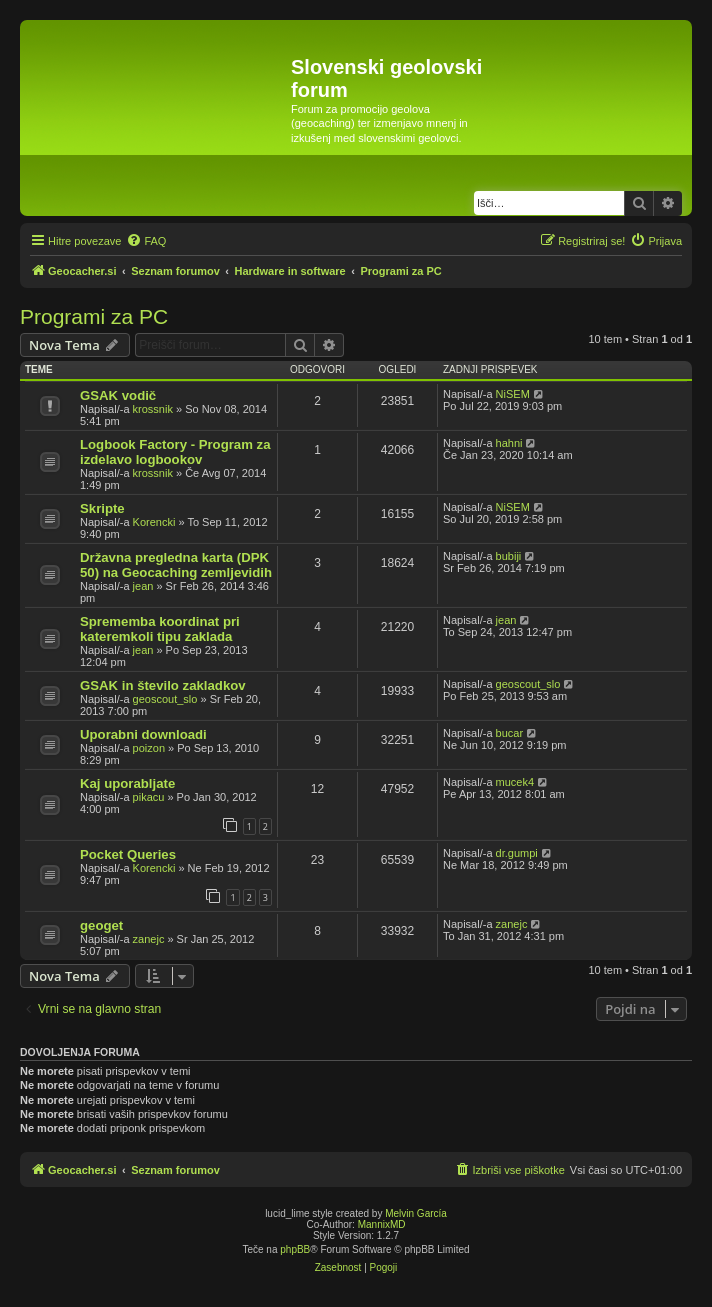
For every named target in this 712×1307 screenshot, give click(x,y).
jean (143, 586)
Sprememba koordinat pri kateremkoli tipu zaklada (160, 629)
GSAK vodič (118, 395)
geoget (101, 925)
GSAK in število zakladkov (163, 685)
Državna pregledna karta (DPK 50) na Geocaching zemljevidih (176, 565)
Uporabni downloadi (143, 734)
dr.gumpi (517, 853)
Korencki (154, 522)
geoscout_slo (165, 699)
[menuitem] (146, 241)
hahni (509, 443)
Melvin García (416, 1213)
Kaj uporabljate (127, 783)
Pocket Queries (128, 854)
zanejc (149, 939)
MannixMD (382, 1224)
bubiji (509, 556)
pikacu (149, 797)
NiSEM (513, 394)
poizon (149, 748)
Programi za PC (94, 316)
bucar (510, 733)
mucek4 (515, 782)
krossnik (153, 409)
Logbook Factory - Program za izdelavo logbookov (175, 452)
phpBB (295, 1249)
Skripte (102, 508)
